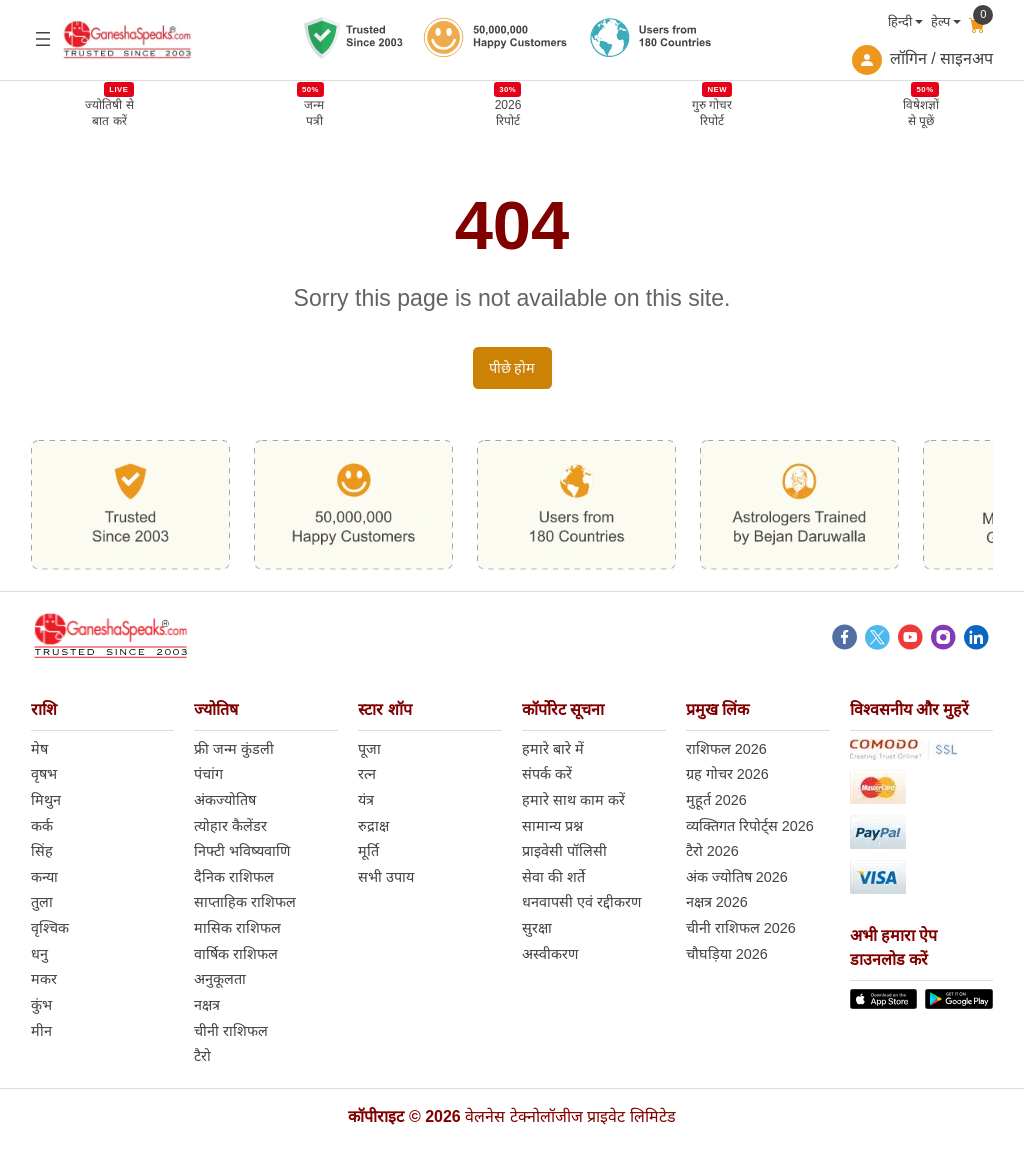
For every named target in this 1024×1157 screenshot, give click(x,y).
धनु (39, 955)
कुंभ (41, 1006)
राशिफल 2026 (726, 750)
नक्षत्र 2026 (717, 903)
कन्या (44, 878)
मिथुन (46, 801)
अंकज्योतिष (225, 801)
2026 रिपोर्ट (508, 112)
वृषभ (44, 775)
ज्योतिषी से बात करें (109, 112)
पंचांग (208, 775)
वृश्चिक (50, 929)
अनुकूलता (220, 980)
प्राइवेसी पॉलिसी (564, 852)
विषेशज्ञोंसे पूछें (921, 112)
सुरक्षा (537, 929)
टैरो (202, 1057)
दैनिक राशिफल (234, 878)
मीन (41, 1032)
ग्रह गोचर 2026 (727, 775)
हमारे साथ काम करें (573, 801)
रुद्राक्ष (373, 827)
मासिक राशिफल (237, 929)
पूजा (369, 750)
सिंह (42, 852)
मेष (39, 750)
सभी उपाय (386, 878)
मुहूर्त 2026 (716, 801)
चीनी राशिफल (231, 1032)
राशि (44, 710)
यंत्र (366, 801)
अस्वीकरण (550, 955)
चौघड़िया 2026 (727, 955)
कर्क (42, 827)
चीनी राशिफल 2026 (741, 929)
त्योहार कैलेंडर (230, 827)
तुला (42, 903)
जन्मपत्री (314, 112)
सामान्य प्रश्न (552, 827)
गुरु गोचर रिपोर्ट (712, 112)
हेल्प (940, 21)
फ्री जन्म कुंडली (234, 750)
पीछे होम (512, 369)
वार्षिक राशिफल (236, 955)
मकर (44, 980)
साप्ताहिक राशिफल (245, 903)
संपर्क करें (547, 775)
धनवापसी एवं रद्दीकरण (581, 903)
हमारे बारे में (553, 750)
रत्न (367, 775)
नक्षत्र (207, 1006)
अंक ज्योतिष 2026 (737, 878)
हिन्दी (900, 21)
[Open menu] (43, 39)
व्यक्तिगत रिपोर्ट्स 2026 (750, 827)
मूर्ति (368, 852)
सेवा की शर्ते (553, 878)
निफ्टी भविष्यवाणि (242, 852)
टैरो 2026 (712, 852)
